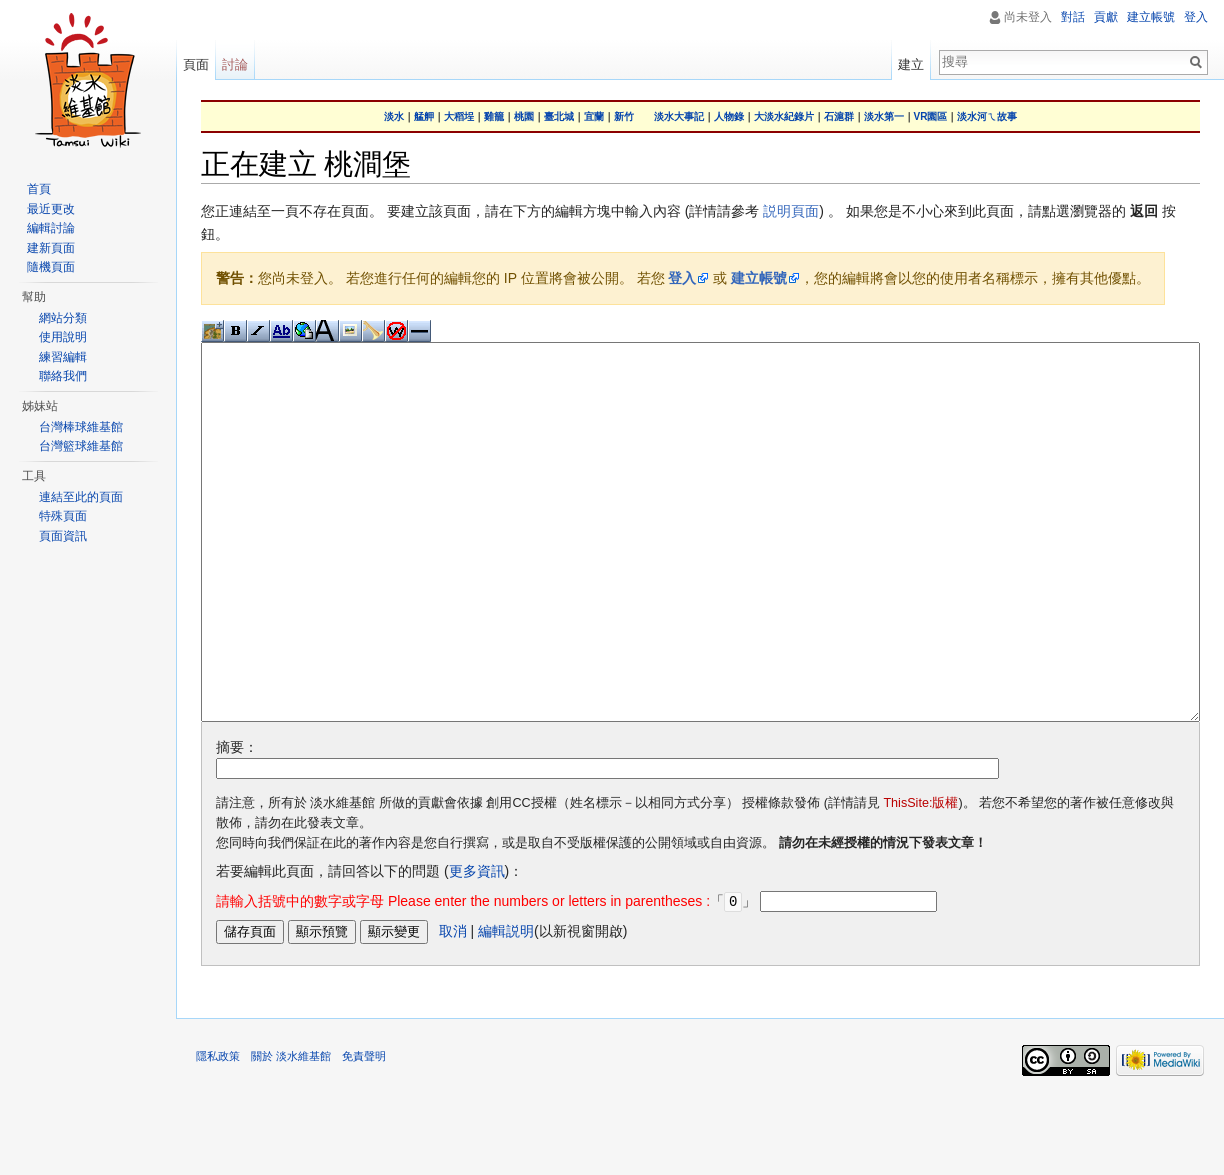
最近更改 (51, 209)
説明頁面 (791, 211)
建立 (911, 64)
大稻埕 (459, 116)
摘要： (237, 822)
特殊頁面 (63, 516)
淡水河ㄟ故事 (987, 116)
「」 (486, 976)
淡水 (394, 116)
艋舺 (424, 116)
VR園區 (931, 116)
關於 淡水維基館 (291, 1130)
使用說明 (63, 337)
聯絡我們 (63, 376)
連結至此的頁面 (81, 497)
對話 (1073, 17)
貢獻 (1106, 17)
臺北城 (559, 116)
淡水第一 (884, 116)
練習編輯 (63, 357)
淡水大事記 (679, 116)
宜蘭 (594, 116)
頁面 (196, 64)
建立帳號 (759, 278)
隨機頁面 (51, 267)
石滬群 (839, 116)
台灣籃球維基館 (81, 446)
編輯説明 (506, 1005)
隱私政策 (218, 1130)
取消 (453, 1005)
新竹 (624, 116)
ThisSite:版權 (920, 878)
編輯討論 (51, 228)
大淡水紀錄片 (784, 116)
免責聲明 (364, 1130)
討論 (235, 64)
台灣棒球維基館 (81, 427)
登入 (682, 278)
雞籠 (494, 116)
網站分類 (63, 318)
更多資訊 (477, 946)
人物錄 (729, 116)
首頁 (39, 189)
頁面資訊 (63, 536)
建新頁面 (51, 248)
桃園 (524, 116)
